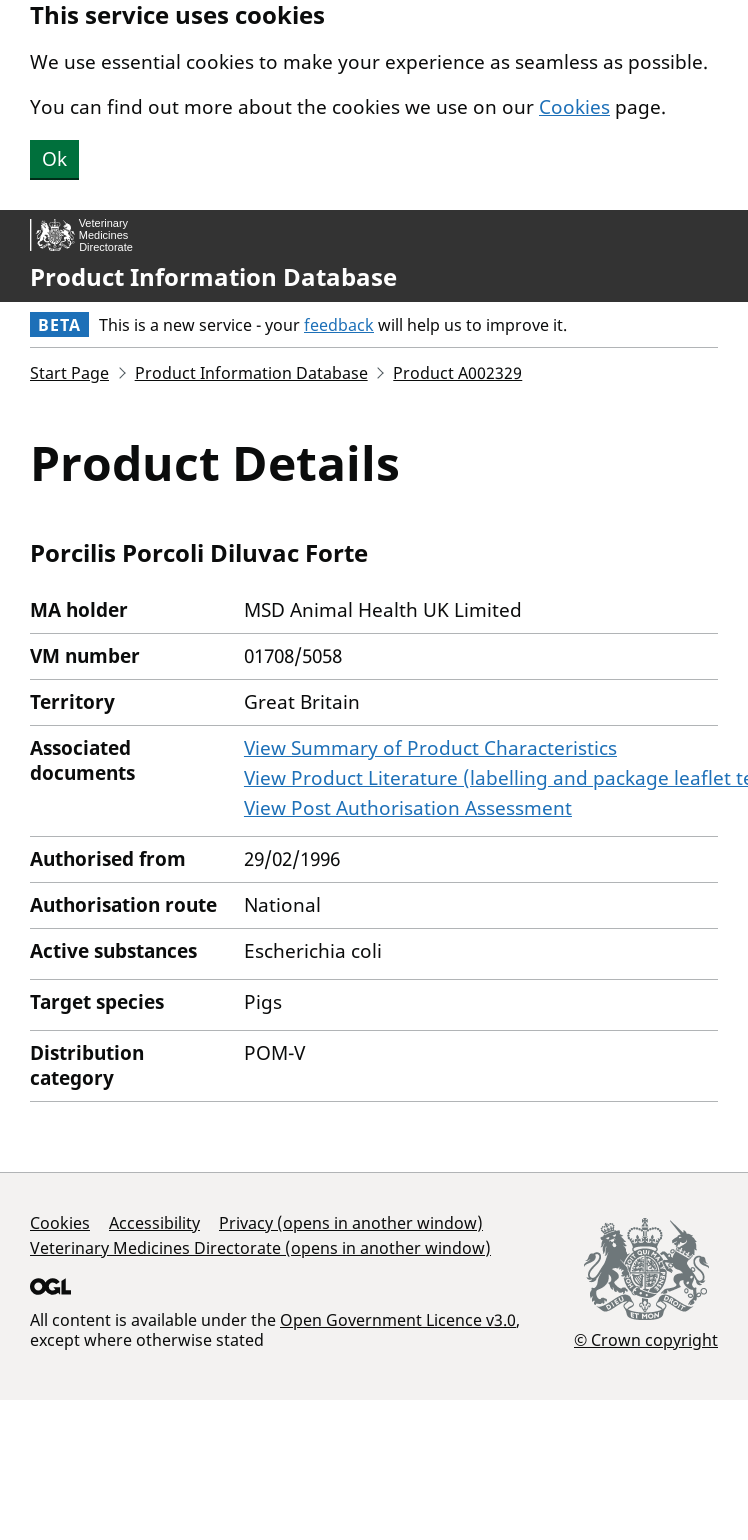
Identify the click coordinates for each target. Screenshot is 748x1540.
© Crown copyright (646, 1339)
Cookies (574, 107)
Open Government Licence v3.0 (398, 1320)
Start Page (69, 373)
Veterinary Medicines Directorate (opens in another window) (260, 1248)
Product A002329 (457, 373)
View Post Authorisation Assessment (408, 808)
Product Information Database (213, 277)
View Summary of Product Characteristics (430, 748)
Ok (54, 159)
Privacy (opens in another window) (351, 1223)
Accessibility (154, 1223)
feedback (339, 325)
